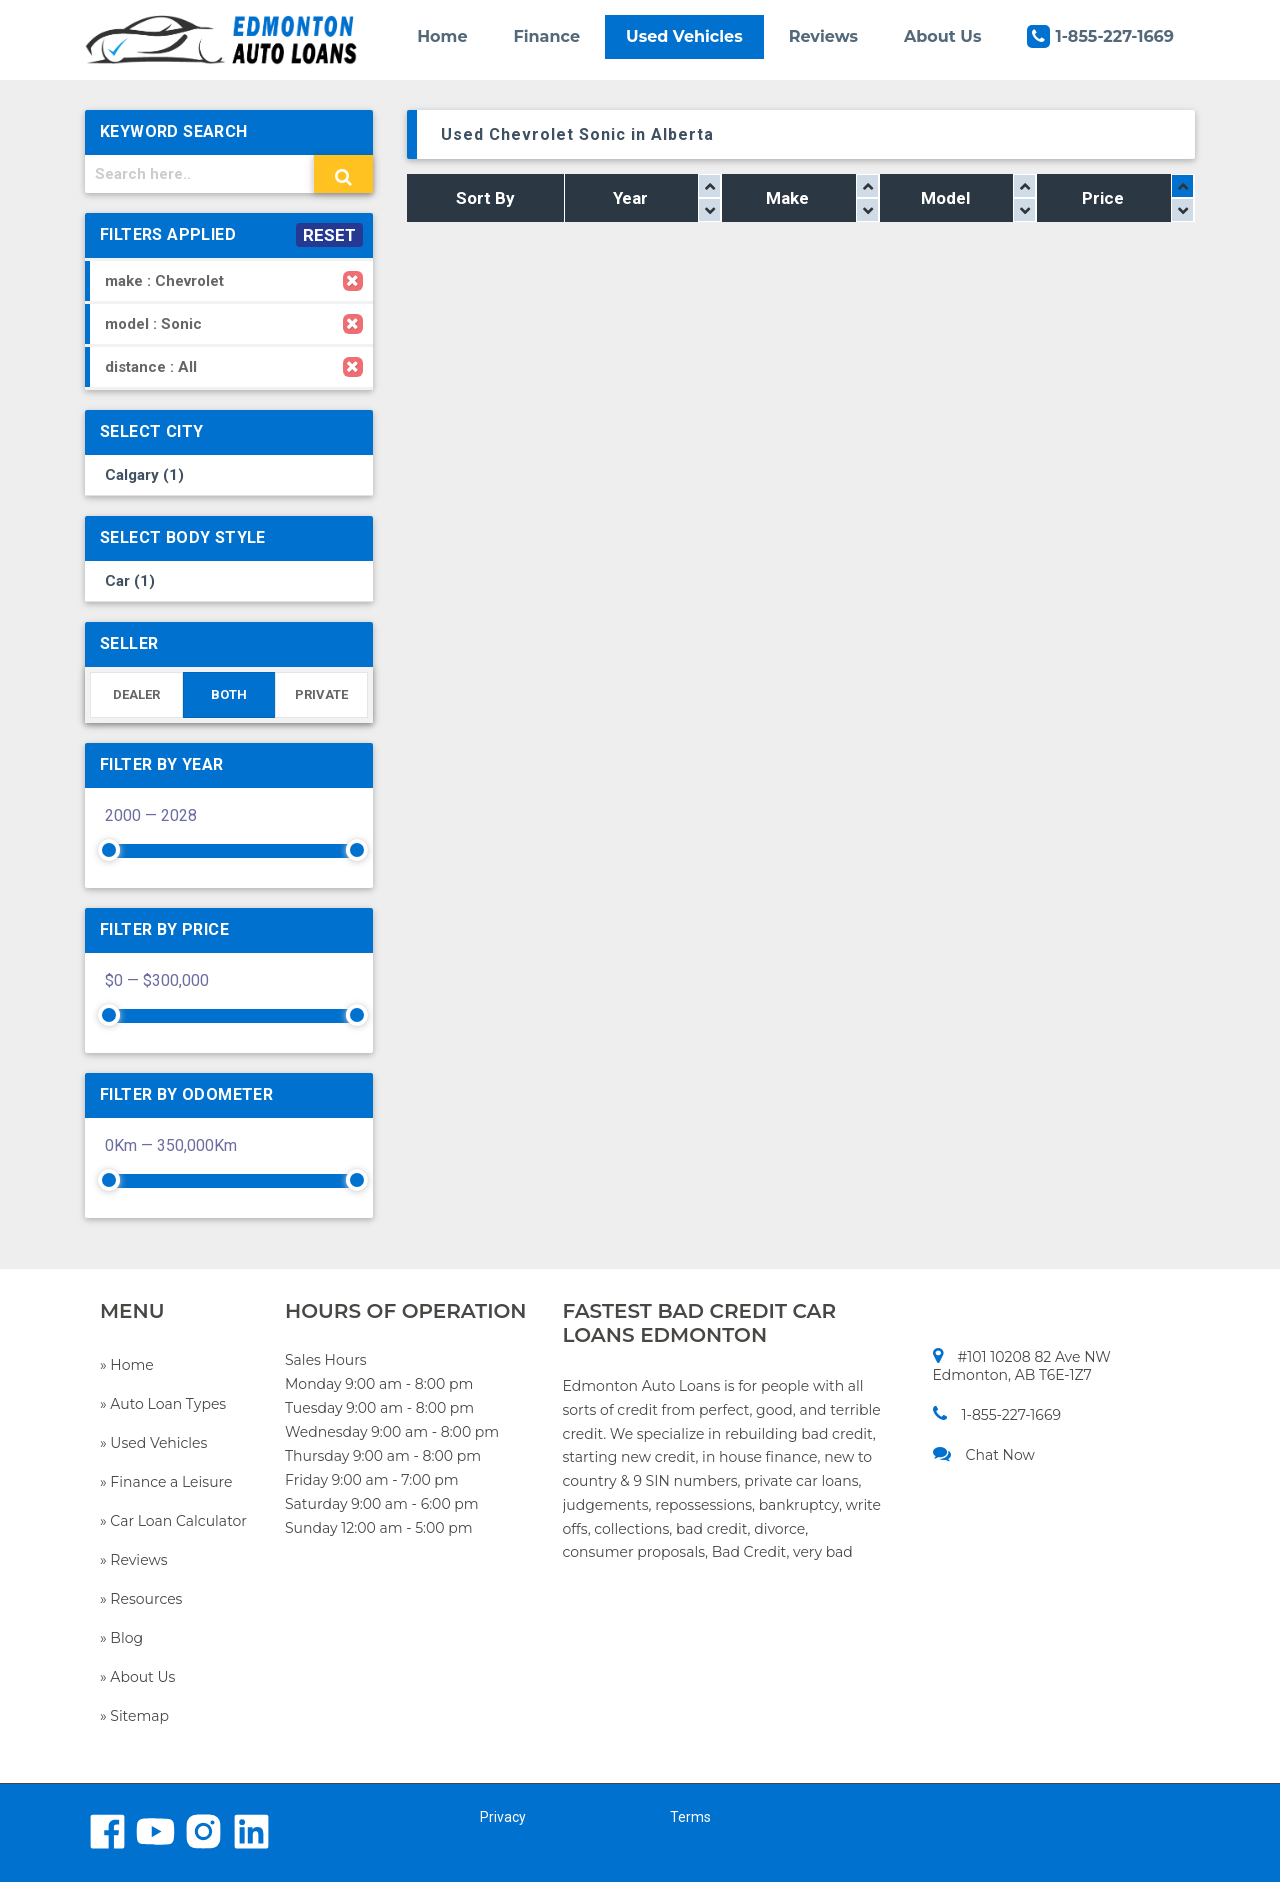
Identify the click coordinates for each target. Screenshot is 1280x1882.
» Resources (141, 1599)
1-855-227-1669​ (997, 1414)
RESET (329, 235)
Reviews (823, 36)
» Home (127, 1365)
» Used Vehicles (153, 1443)
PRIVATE (321, 694)
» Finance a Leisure (166, 1482)
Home (442, 36)
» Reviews (134, 1560)
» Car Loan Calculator (173, 1521)
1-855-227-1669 (1100, 36)
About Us (942, 36)
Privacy (503, 1817)
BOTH (229, 694)
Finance (547, 36)
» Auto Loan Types (163, 1404)
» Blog (121, 1638)
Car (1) (130, 581)
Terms (690, 1817)
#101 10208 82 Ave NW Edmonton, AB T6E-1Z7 (1022, 1365)
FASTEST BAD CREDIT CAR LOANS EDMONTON (700, 1323)
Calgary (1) (144, 475)
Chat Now (984, 1454)
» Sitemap (134, 1716)
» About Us (137, 1677)
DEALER (136, 694)
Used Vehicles (684, 36)
